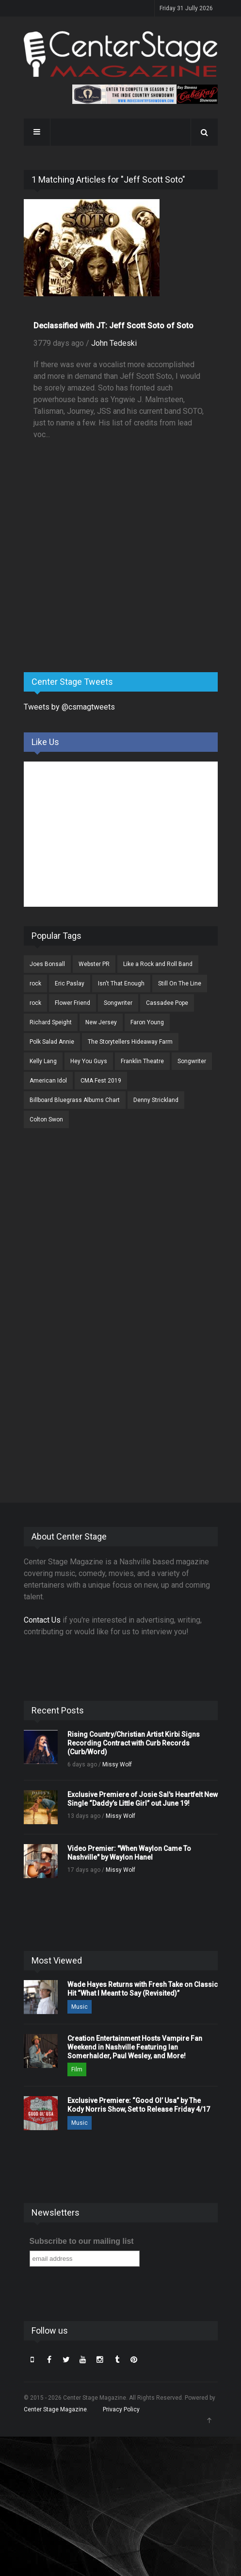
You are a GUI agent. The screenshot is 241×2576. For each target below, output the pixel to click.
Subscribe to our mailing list (82, 2241)
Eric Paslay (69, 983)
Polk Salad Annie (52, 1041)
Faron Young (147, 1022)
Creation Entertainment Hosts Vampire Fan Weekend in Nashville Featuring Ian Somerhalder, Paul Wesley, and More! (134, 2047)
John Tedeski (114, 343)
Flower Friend (72, 1003)
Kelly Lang (43, 1061)
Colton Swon (46, 1119)
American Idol (48, 1080)
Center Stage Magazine (55, 2409)
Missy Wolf (117, 1764)
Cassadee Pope (167, 1003)
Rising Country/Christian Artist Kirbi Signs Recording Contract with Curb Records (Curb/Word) (133, 1743)
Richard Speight (51, 1022)
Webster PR (94, 964)
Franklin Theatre (142, 1061)
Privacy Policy (121, 2409)
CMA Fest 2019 (100, 1080)
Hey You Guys (88, 1061)
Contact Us (42, 1620)
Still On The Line (179, 983)
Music (79, 2006)
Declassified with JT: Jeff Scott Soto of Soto (113, 325)
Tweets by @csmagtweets (69, 707)
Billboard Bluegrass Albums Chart (75, 1100)
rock (35, 983)
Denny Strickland (155, 1100)
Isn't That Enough (121, 983)
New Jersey (101, 1022)
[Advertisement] (96, 588)
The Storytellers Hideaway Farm (130, 1041)
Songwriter (118, 1003)
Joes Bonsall (47, 964)
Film (76, 2069)
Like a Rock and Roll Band (158, 964)
